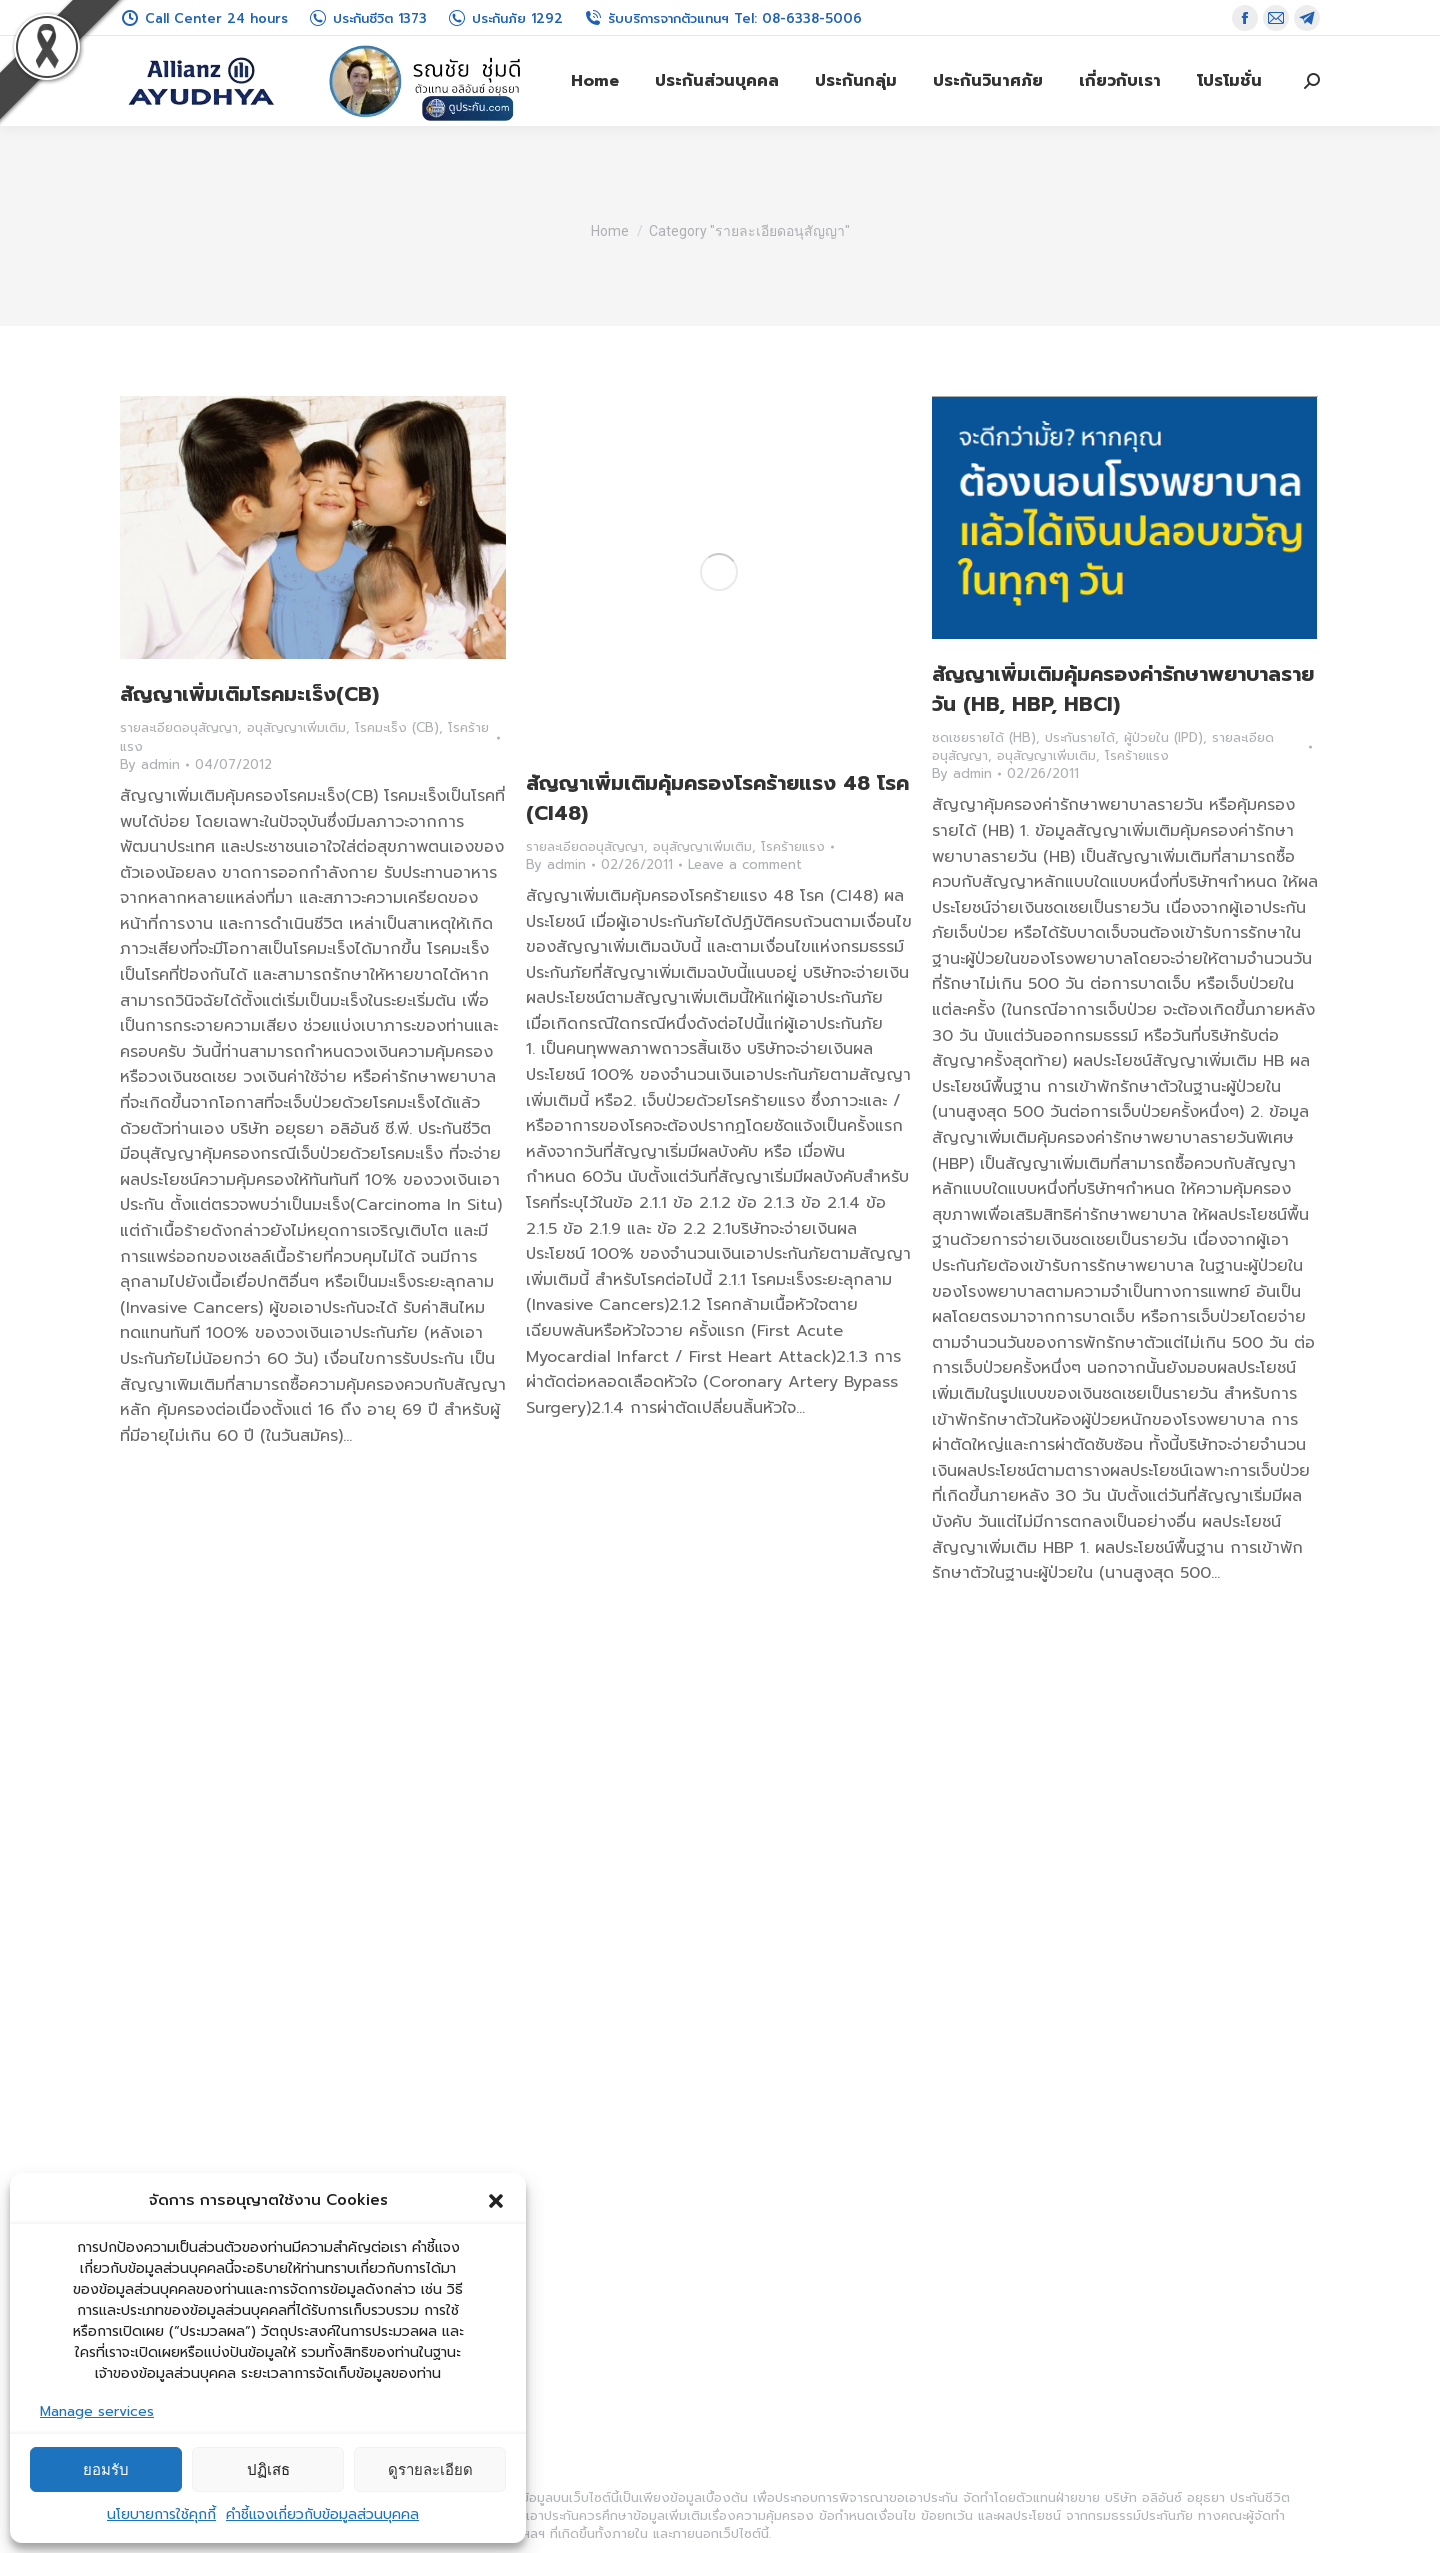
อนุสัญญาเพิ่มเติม (296, 727)
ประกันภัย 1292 (505, 18)
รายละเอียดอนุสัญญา (179, 727)
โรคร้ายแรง (793, 846)
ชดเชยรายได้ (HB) (984, 737)
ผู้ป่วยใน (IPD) (1163, 737)
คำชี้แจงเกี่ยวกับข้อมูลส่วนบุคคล (322, 2514)
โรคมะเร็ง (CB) (397, 727)
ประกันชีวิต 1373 (367, 18)
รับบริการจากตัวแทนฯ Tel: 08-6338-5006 (722, 18)
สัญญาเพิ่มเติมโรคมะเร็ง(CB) (249, 694)
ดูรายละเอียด (430, 2469)
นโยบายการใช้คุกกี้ (161, 2514)
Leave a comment (745, 865)
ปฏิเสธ (268, 2469)
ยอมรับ (106, 2469)
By (150, 765)
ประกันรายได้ (1080, 737)
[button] (496, 2201)
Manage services (97, 2411)
